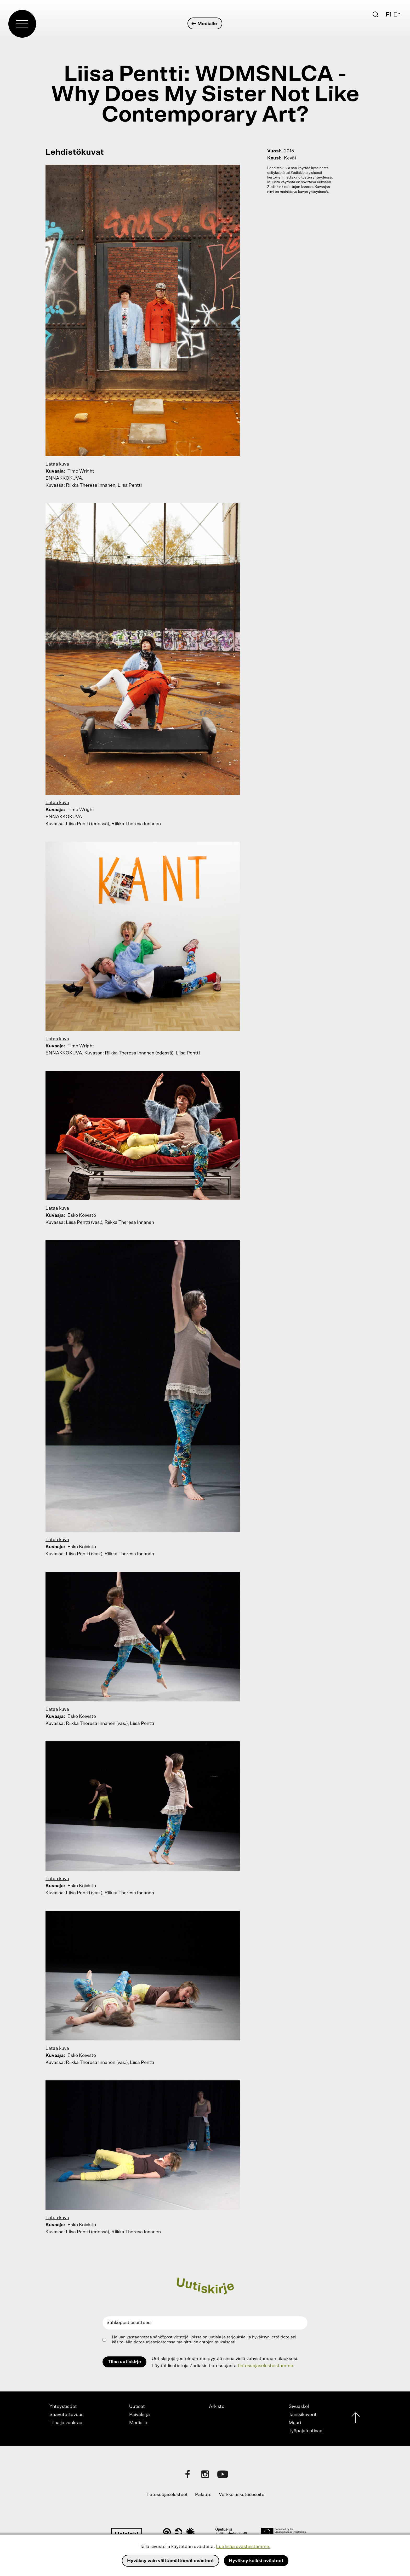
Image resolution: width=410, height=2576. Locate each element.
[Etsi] (375, 14)
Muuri (295, 2422)
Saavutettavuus (66, 2414)
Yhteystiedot (63, 2406)
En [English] (397, 15)
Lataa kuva (57, 464)
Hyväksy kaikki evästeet (256, 2560)
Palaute (203, 2494)
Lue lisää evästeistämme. (243, 2546)
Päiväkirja (139, 2414)
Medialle (204, 23)
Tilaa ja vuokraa (65, 2422)
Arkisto (216, 2406)
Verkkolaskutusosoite (241, 2494)
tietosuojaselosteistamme (265, 2365)
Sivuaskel (299, 2406)
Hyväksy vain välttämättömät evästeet (170, 2560)
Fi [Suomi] (388, 15)
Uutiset (137, 2406)
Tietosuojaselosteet (167, 2494)
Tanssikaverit (303, 2414)
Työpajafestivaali (306, 2431)
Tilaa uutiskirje (124, 2362)
